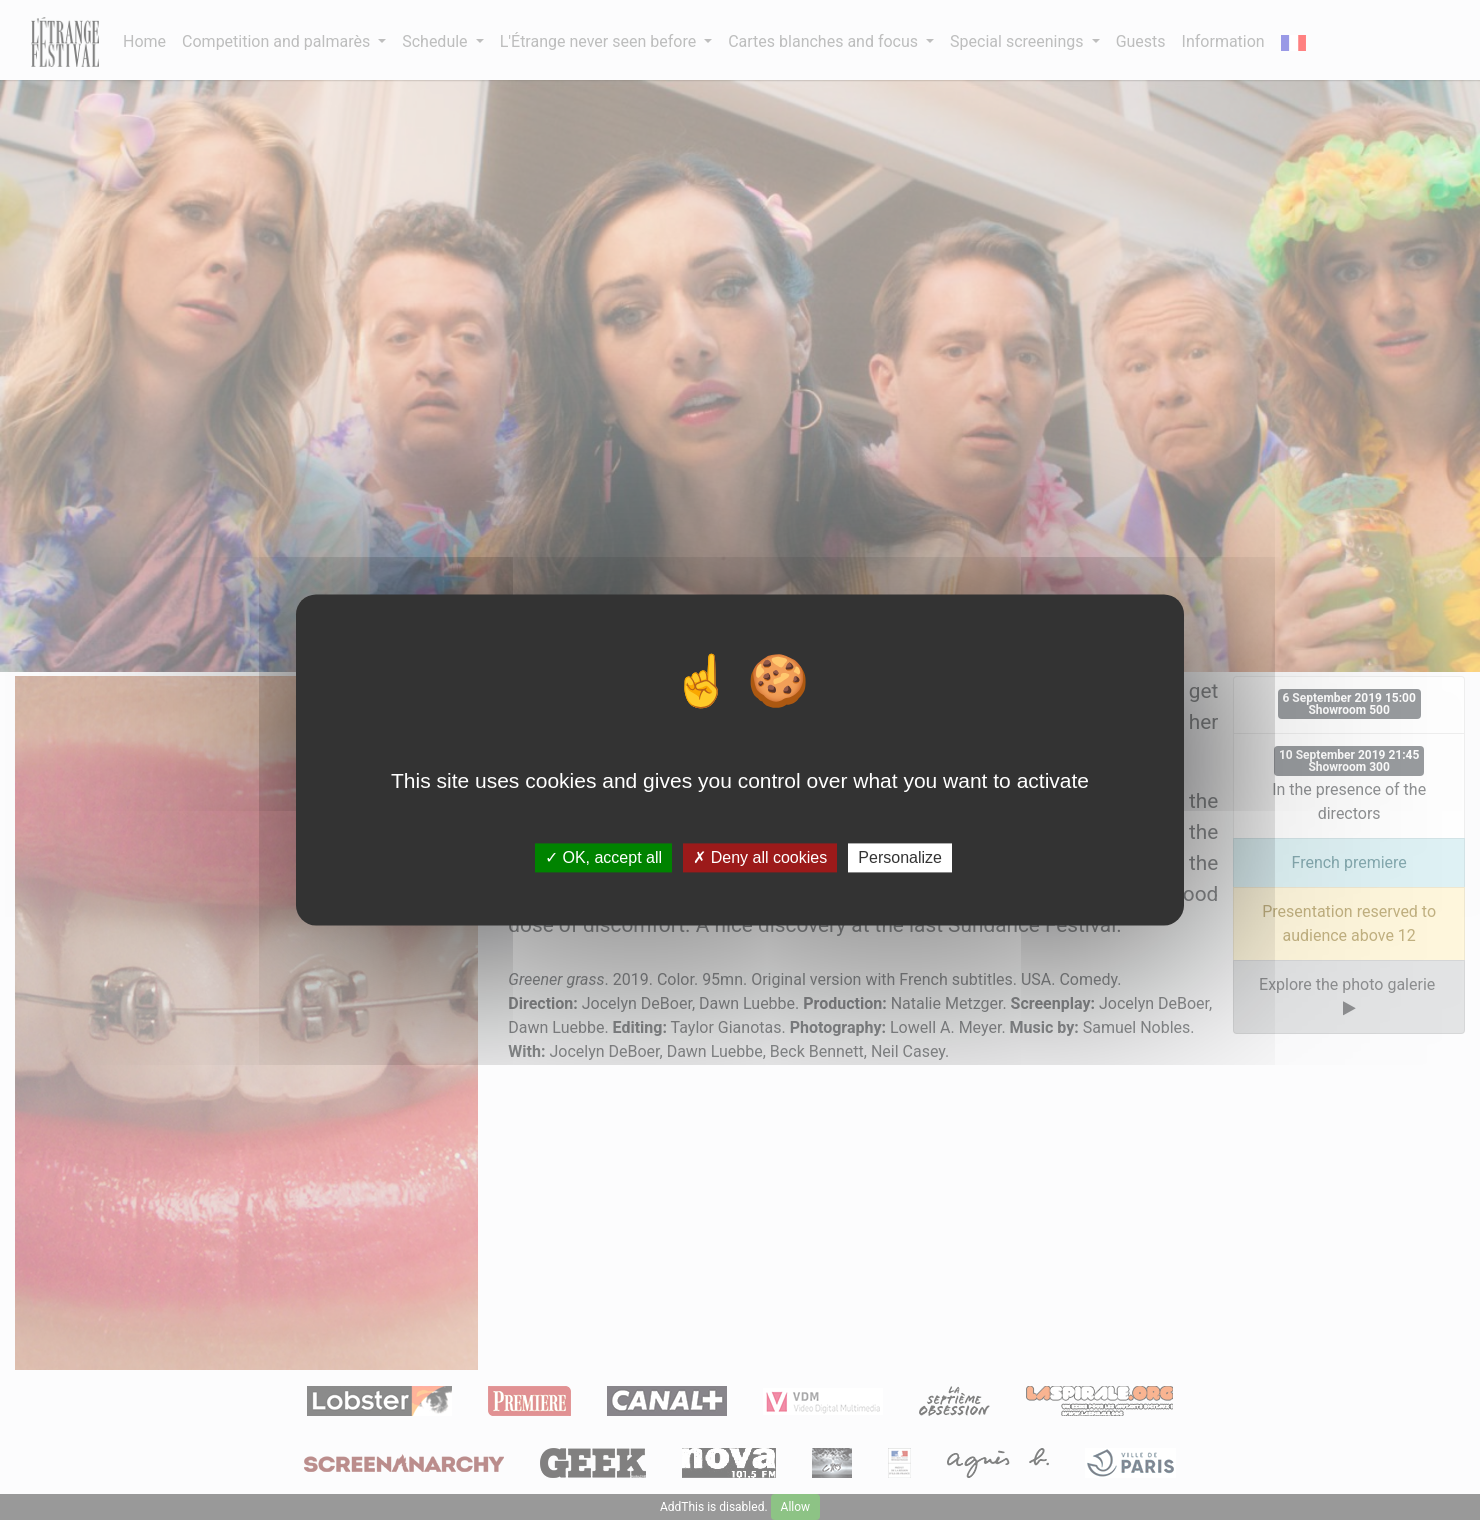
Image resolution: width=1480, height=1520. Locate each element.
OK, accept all (603, 857)
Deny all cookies (760, 857)
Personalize (900, 857)
